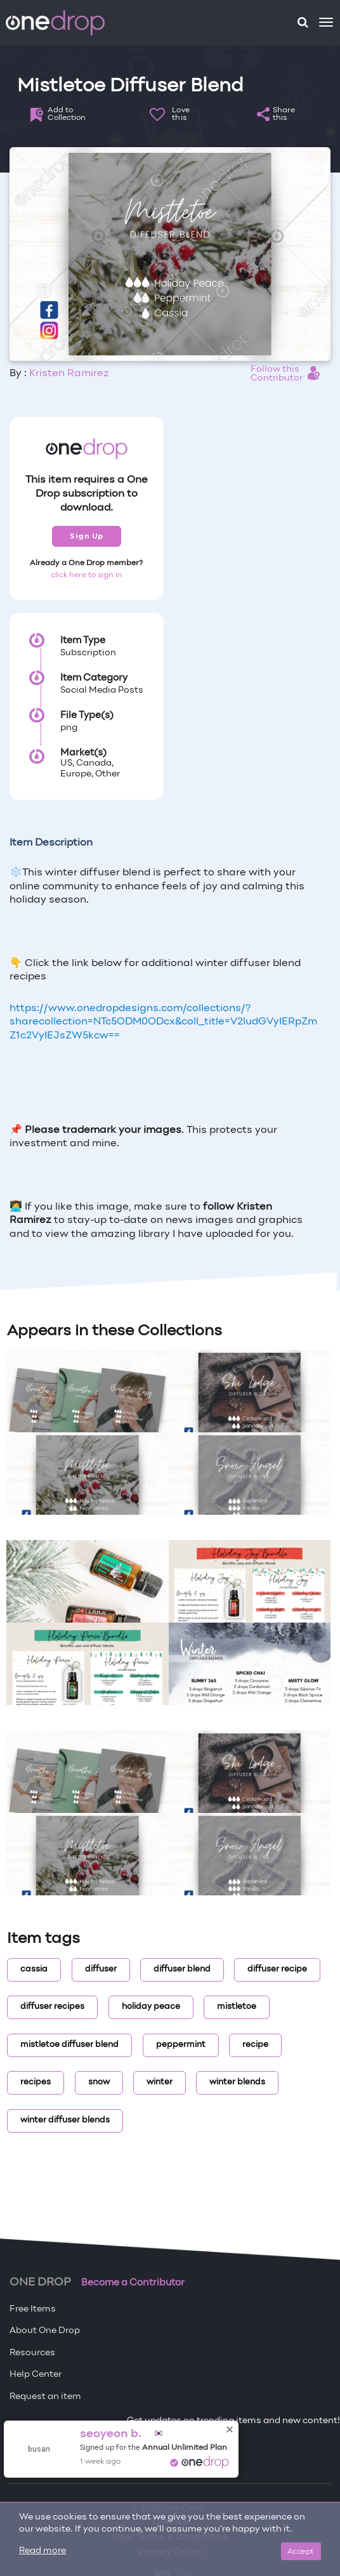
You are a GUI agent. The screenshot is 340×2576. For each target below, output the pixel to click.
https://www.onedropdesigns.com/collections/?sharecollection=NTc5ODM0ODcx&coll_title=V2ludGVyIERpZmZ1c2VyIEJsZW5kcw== (163, 1022)
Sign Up (86, 536)
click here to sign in (86, 575)
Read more (42, 2551)
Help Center (36, 2374)
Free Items (33, 2309)
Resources (32, 2353)
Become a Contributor (133, 2283)
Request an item (45, 2397)
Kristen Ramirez (69, 374)
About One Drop (45, 2331)
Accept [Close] (301, 2551)
